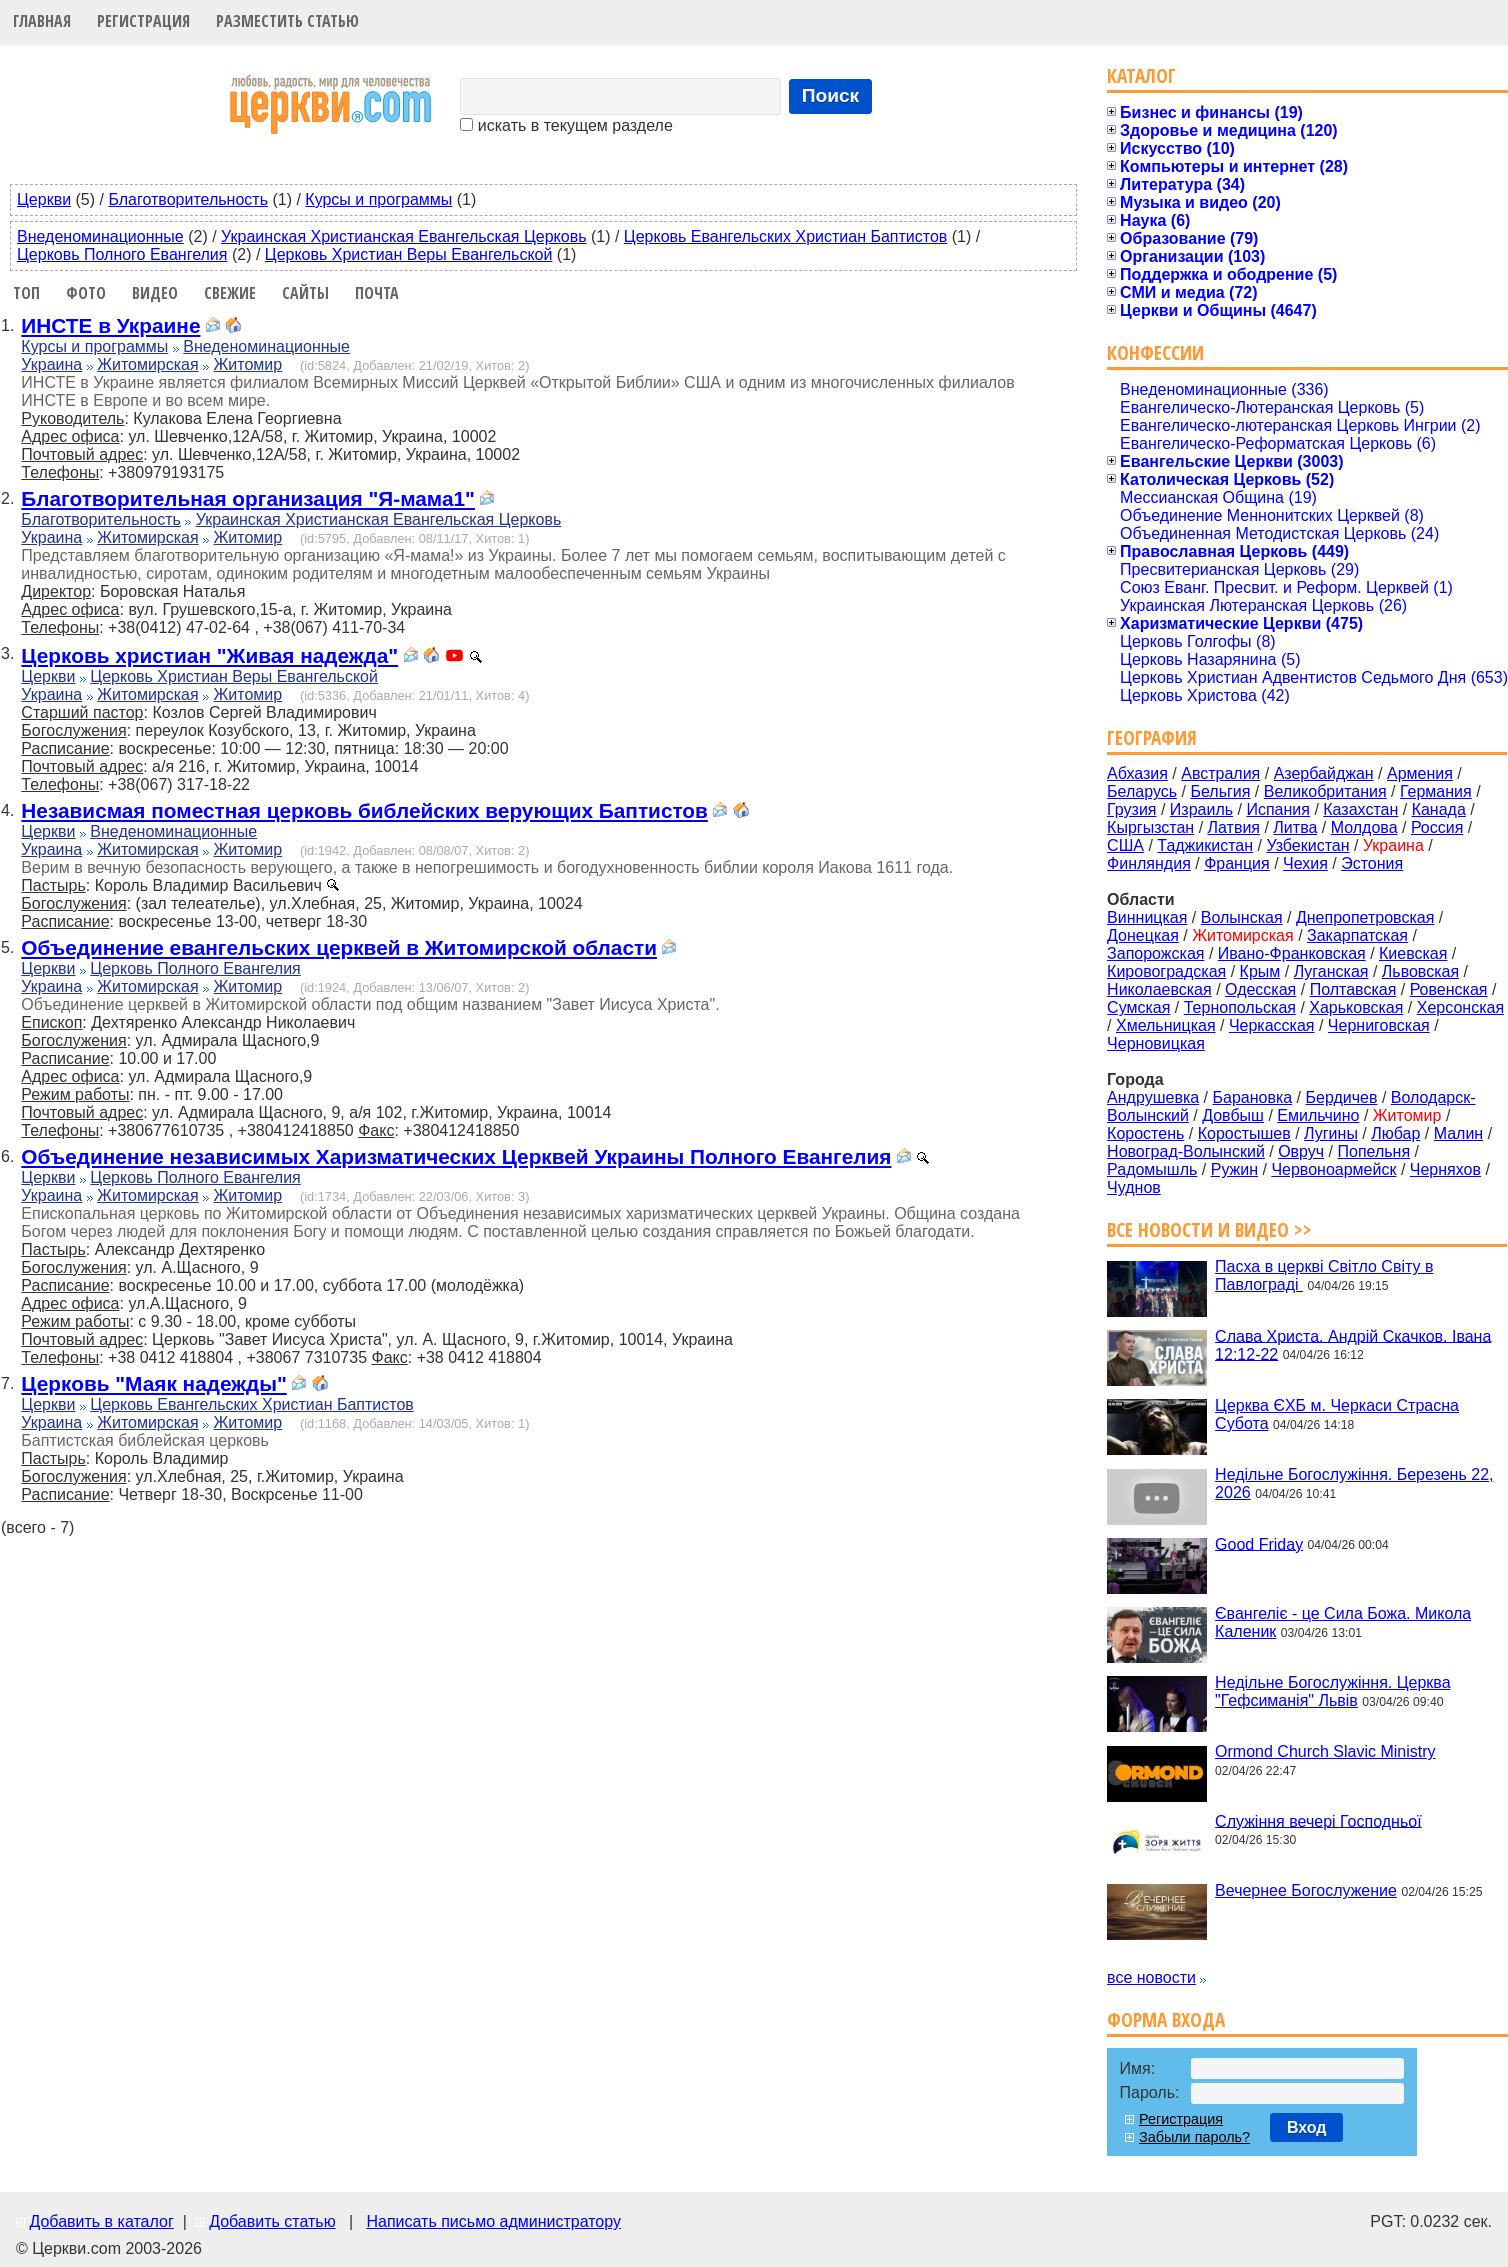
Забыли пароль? (1194, 2137)
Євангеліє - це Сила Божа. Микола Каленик (1343, 1622)
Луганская (1331, 971)
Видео (155, 293)
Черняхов (1445, 1169)
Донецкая (1143, 935)
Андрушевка (1153, 1097)
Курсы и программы (378, 199)
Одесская (1260, 989)
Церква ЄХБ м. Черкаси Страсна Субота (1337, 1414)
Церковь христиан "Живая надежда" (209, 655)
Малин (1459, 1133)
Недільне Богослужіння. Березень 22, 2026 (1354, 1483)
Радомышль (1152, 1169)
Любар (1395, 1133)
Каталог (1141, 75)
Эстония (1372, 863)
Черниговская (1379, 1025)
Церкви (44, 199)
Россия (1437, 827)
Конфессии (1155, 352)
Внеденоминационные (100, 236)
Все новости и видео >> (1209, 1229)
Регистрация (143, 21)
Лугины (1331, 1133)
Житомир (248, 364)
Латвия (1234, 827)
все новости (1151, 1977)
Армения (1420, 773)
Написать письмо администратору (493, 2221)
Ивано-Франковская (1292, 953)
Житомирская (148, 364)
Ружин (1234, 1169)
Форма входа (1166, 2019)
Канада (1439, 809)
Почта (377, 293)
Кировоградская (1166, 971)
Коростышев (1244, 1133)
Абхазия (1137, 773)
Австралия (1220, 773)
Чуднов (1134, 1187)
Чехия (1305, 863)
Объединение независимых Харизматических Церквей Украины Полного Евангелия (456, 1156)
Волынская (1242, 917)
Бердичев (1342, 1097)
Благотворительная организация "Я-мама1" (248, 498)
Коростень (1145, 1133)
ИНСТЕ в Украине (110, 325)
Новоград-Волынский (1186, 1151)
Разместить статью (287, 21)
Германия (1436, 791)
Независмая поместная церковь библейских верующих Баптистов (364, 810)
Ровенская (1449, 989)
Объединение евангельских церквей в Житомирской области (339, 947)
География (1152, 737)
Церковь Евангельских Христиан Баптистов (785, 236)
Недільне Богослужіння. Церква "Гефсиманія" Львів (1332, 1691)
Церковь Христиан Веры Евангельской (409, 254)
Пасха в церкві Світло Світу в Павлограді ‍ (1324, 1275)
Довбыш (1233, 1115)
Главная (42, 21)
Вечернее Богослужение (1306, 1890)
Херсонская (1460, 1007)
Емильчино (1318, 1115)
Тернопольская (1240, 1007)
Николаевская (1159, 989)
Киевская (1413, 953)
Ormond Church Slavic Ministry (1325, 1751)
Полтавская (1353, 989)
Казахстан (1360, 809)
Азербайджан (1324, 773)
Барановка (1252, 1097)
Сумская (1138, 1007)
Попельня (1374, 1151)
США (1125, 845)
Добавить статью (272, 2221)
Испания (1278, 809)
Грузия (1131, 809)
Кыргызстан (1150, 827)
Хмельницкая (1166, 1025)
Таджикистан (1205, 845)
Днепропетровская (1365, 917)
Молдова (1364, 827)
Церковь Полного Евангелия (122, 254)
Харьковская (1356, 1007)
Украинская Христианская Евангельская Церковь (403, 236)
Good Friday (1259, 1543)
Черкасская (1272, 1025)
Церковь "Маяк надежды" (153, 1383)
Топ (26, 293)
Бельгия (1220, 791)
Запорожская (1155, 953)
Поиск (831, 95)
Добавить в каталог (101, 2221)
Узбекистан (1307, 845)
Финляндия (1149, 863)
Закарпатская (1357, 935)
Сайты (305, 293)
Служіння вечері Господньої (1318, 1820)
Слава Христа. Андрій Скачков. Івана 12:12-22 (1353, 1344)
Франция (1237, 863)
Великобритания (1325, 791)
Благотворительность (188, 199)
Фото (86, 293)
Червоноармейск (1333, 1169)
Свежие (230, 293)
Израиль (1201, 809)
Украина (51, 364)
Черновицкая (1156, 1043)
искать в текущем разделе (566, 125)
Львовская (1420, 971)
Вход (1307, 2127)
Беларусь (1142, 791)
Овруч (1301, 1151)
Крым (1260, 971)
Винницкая (1147, 917)
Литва (1295, 827)
